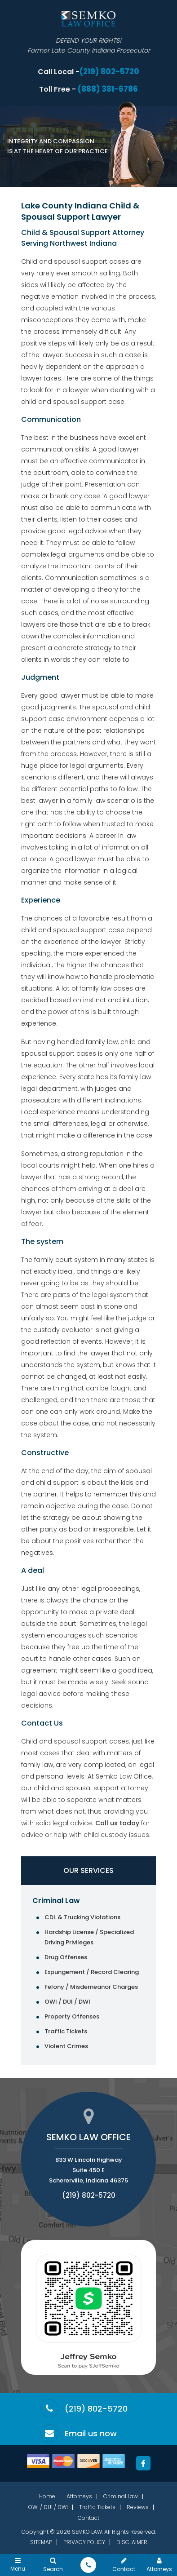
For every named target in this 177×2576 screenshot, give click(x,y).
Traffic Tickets (65, 2031)
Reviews (138, 2507)
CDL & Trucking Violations (82, 1917)
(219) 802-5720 (109, 71)
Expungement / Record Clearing (91, 1972)
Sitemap (41, 2542)
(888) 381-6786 (108, 89)
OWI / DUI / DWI (67, 2001)
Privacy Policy (84, 2542)
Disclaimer (131, 2542)
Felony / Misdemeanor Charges (91, 1987)
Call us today (117, 1823)
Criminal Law (56, 1900)
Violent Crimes (66, 2046)
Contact (88, 2518)
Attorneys (79, 2496)
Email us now (91, 2434)
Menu (17, 2564)
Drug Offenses (65, 1957)
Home (47, 2496)
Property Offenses (71, 2016)
